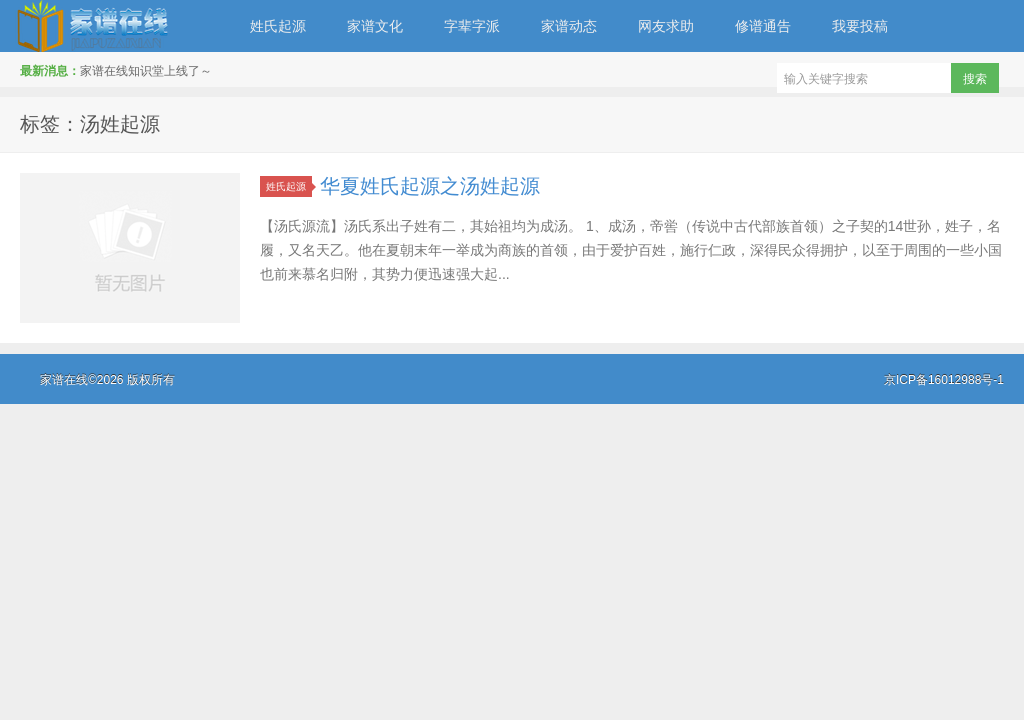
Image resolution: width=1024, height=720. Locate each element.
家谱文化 (375, 26)
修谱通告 (763, 26)
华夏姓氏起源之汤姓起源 (430, 186)
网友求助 (666, 26)
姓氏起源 (278, 26)
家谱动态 (569, 26)
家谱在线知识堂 (115, 26)
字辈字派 (472, 26)
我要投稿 (860, 26)
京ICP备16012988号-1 (944, 380)
